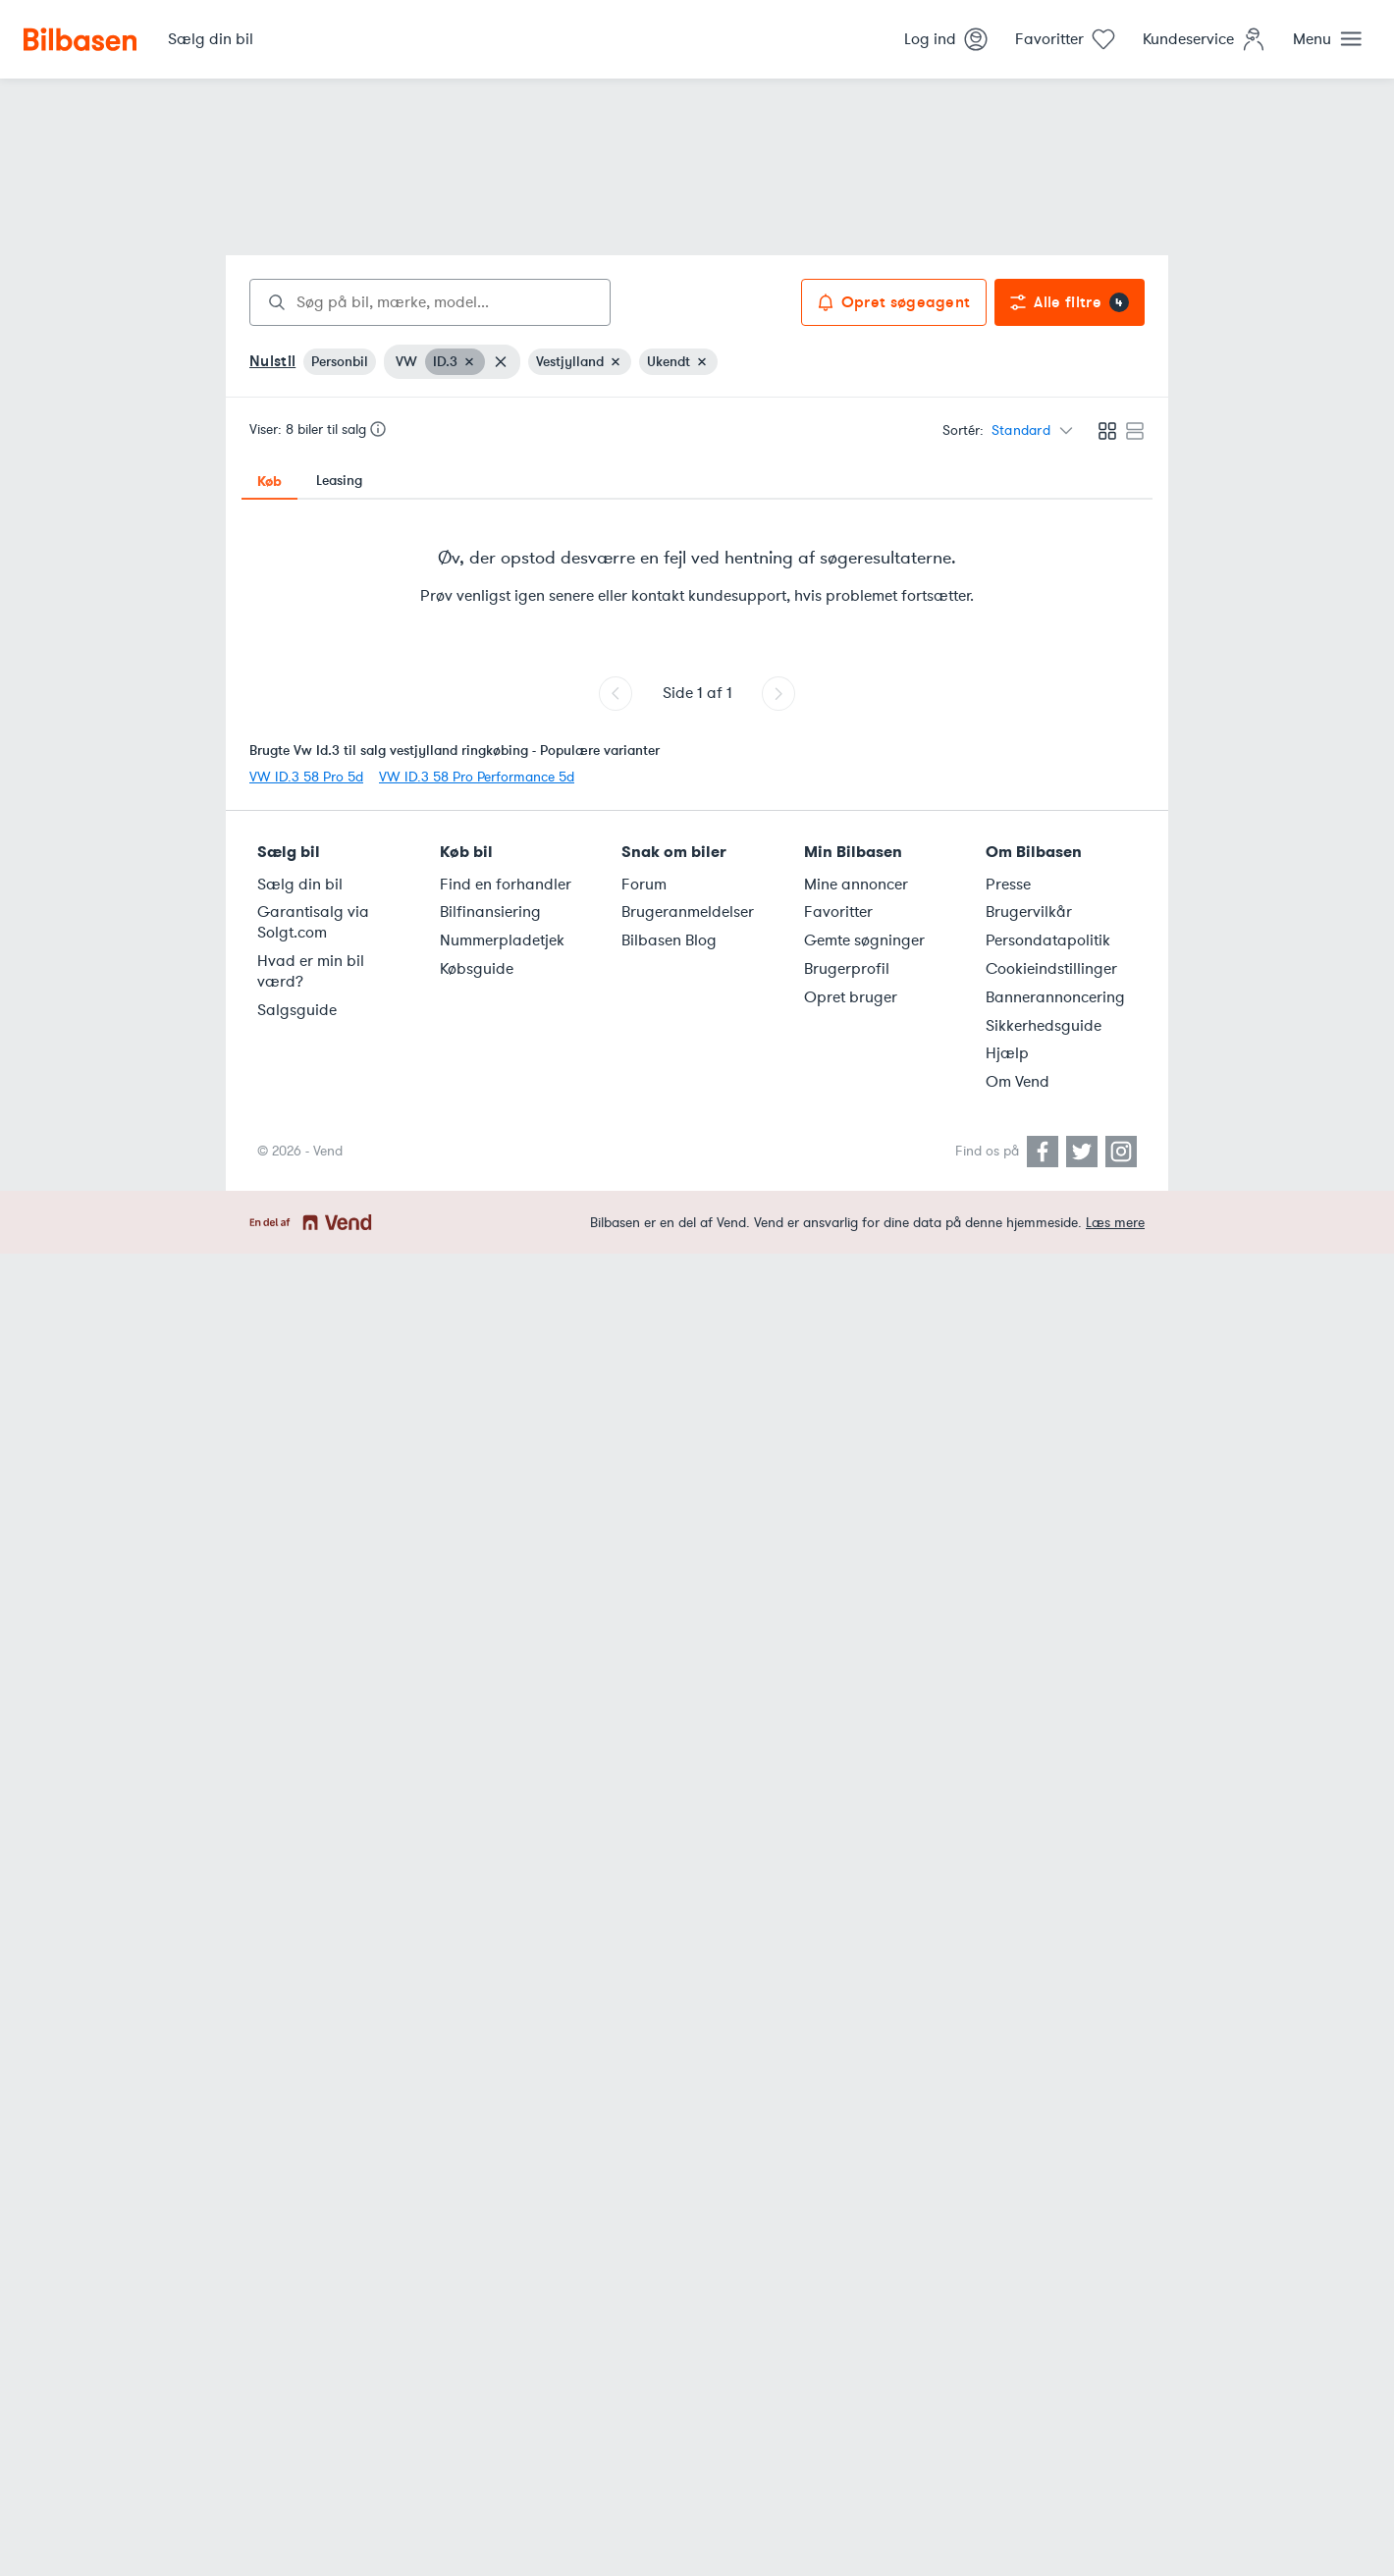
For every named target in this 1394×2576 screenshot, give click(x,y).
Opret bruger (850, 997)
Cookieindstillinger (1051, 969)
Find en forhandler (505, 884)
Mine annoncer (856, 884)
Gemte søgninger (864, 940)
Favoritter (838, 912)
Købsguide (476, 969)
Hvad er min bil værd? (310, 971)
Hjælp (1007, 1053)
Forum (644, 884)
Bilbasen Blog (669, 940)
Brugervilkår (1029, 912)
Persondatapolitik (1048, 940)
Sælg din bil (300, 884)
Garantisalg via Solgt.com (313, 922)
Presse (1008, 884)
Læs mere (1115, 1222)
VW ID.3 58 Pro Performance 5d (476, 777)
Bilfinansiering (490, 912)
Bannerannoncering (1055, 997)
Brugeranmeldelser (687, 912)
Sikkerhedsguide (1043, 1026)
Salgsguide (297, 1010)
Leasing (339, 480)
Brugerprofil (846, 969)
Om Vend (1017, 1082)
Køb (269, 481)
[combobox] (430, 302)
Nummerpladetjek (502, 940)
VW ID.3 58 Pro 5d (306, 777)
